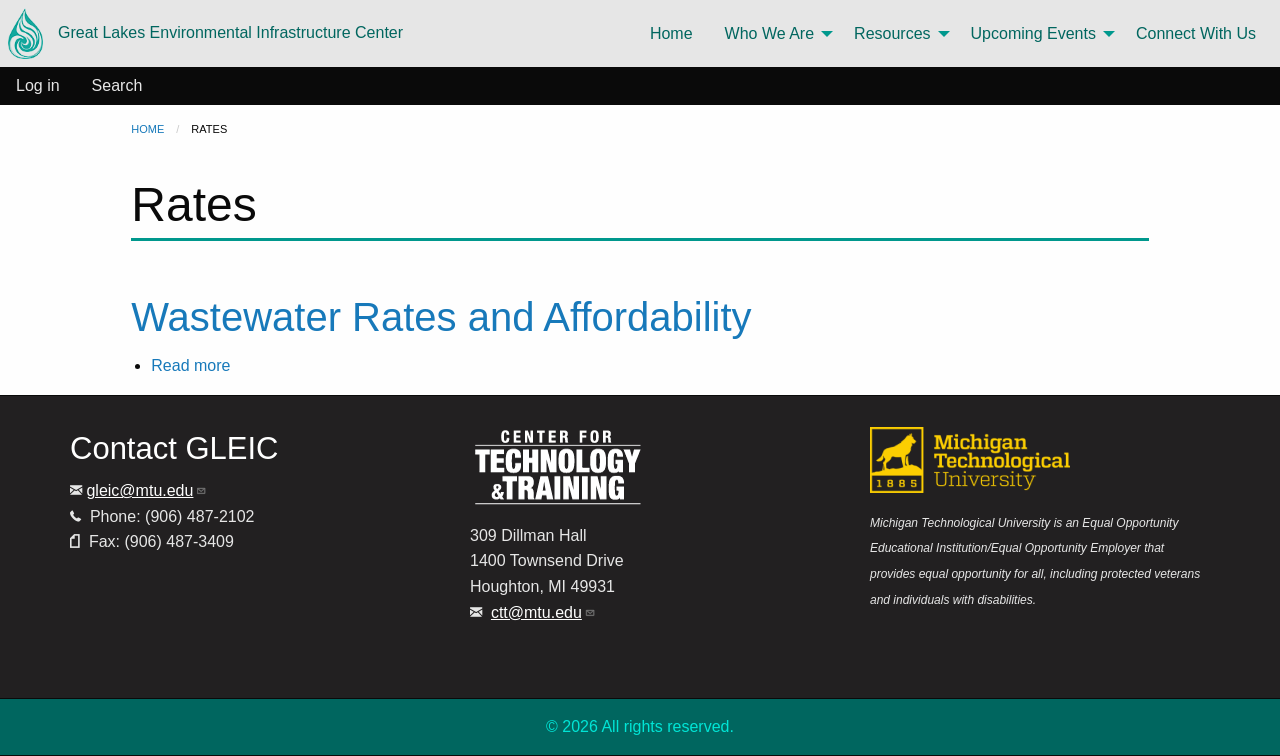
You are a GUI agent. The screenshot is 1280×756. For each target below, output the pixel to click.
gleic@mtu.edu (146, 490)
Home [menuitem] (671, 33)
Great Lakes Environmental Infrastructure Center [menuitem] (205, 33)
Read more (190, 365)
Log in (38, 85)
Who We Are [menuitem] (770, 33)
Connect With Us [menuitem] (1196, 33)
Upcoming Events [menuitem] (1033, 33)
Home (147, 129)
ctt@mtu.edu (543, 612)
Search (117, 85)
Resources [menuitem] (892, 33)
